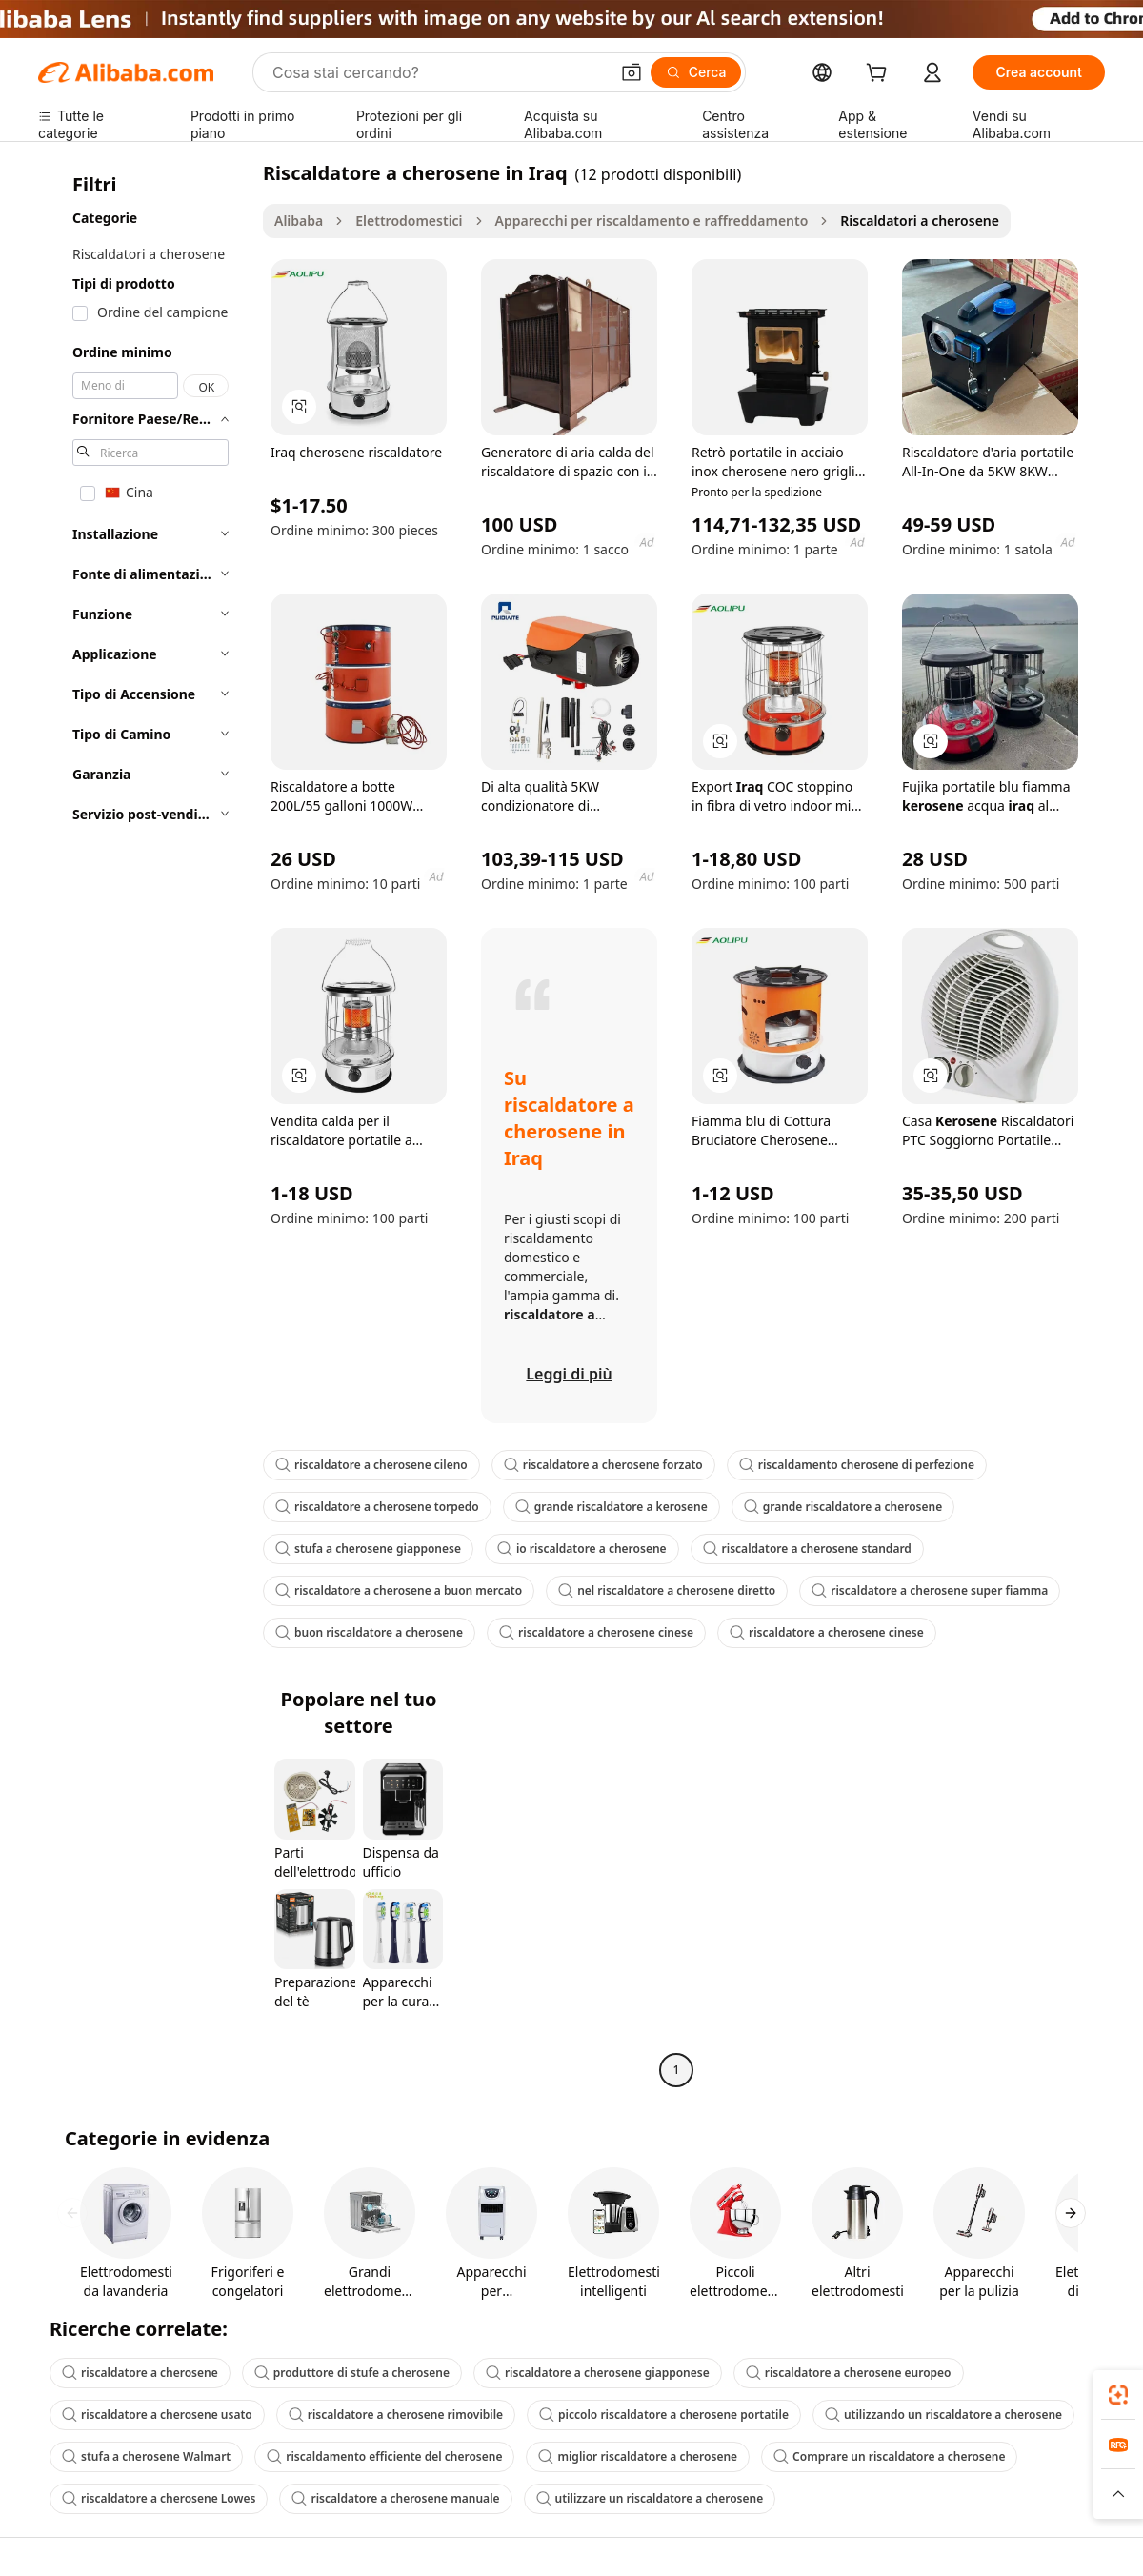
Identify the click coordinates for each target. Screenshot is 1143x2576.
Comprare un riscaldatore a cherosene (889, 2456)
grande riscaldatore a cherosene (843, 1507)
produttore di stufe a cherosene (352, 2373)
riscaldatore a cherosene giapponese (598, 2373)
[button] (631, 72)
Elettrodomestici (408, 220)
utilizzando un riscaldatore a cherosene (943, 2414)
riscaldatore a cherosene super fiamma (930, 1590)
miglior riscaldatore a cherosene (637, 2456)
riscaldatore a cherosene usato (157, 2414)
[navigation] (145, 1123)
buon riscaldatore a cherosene (369, 1632)
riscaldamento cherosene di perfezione (856, 1465)
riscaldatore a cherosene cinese (596, 1632)
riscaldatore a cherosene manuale (395, 2498)
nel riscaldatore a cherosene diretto (666, 1590)
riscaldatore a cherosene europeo (849, 2373)
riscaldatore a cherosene (140, 2373)
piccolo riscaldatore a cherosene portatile (664, 2414)
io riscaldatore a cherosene (582, 1548)
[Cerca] (696, 72)
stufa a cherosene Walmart (146, 2456)
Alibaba (298, 220)
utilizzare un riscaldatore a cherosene (650, 2498)
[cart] (880, 75)
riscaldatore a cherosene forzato (603, 1465)
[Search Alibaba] (438, 72)
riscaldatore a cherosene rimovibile (396, 2414)
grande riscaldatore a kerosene (611, 1507)
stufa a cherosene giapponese (368, 1548)
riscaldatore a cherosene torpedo (377, 1507)
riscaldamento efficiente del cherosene (384, 2456)
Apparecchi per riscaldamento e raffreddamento (652, 220)
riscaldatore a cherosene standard (807, 1548)
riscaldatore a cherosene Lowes (158, 2498)
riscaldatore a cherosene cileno (371, 1465)
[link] (1118, 2395)
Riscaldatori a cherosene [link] (919, 220)
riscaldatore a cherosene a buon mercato (398, 1590)
